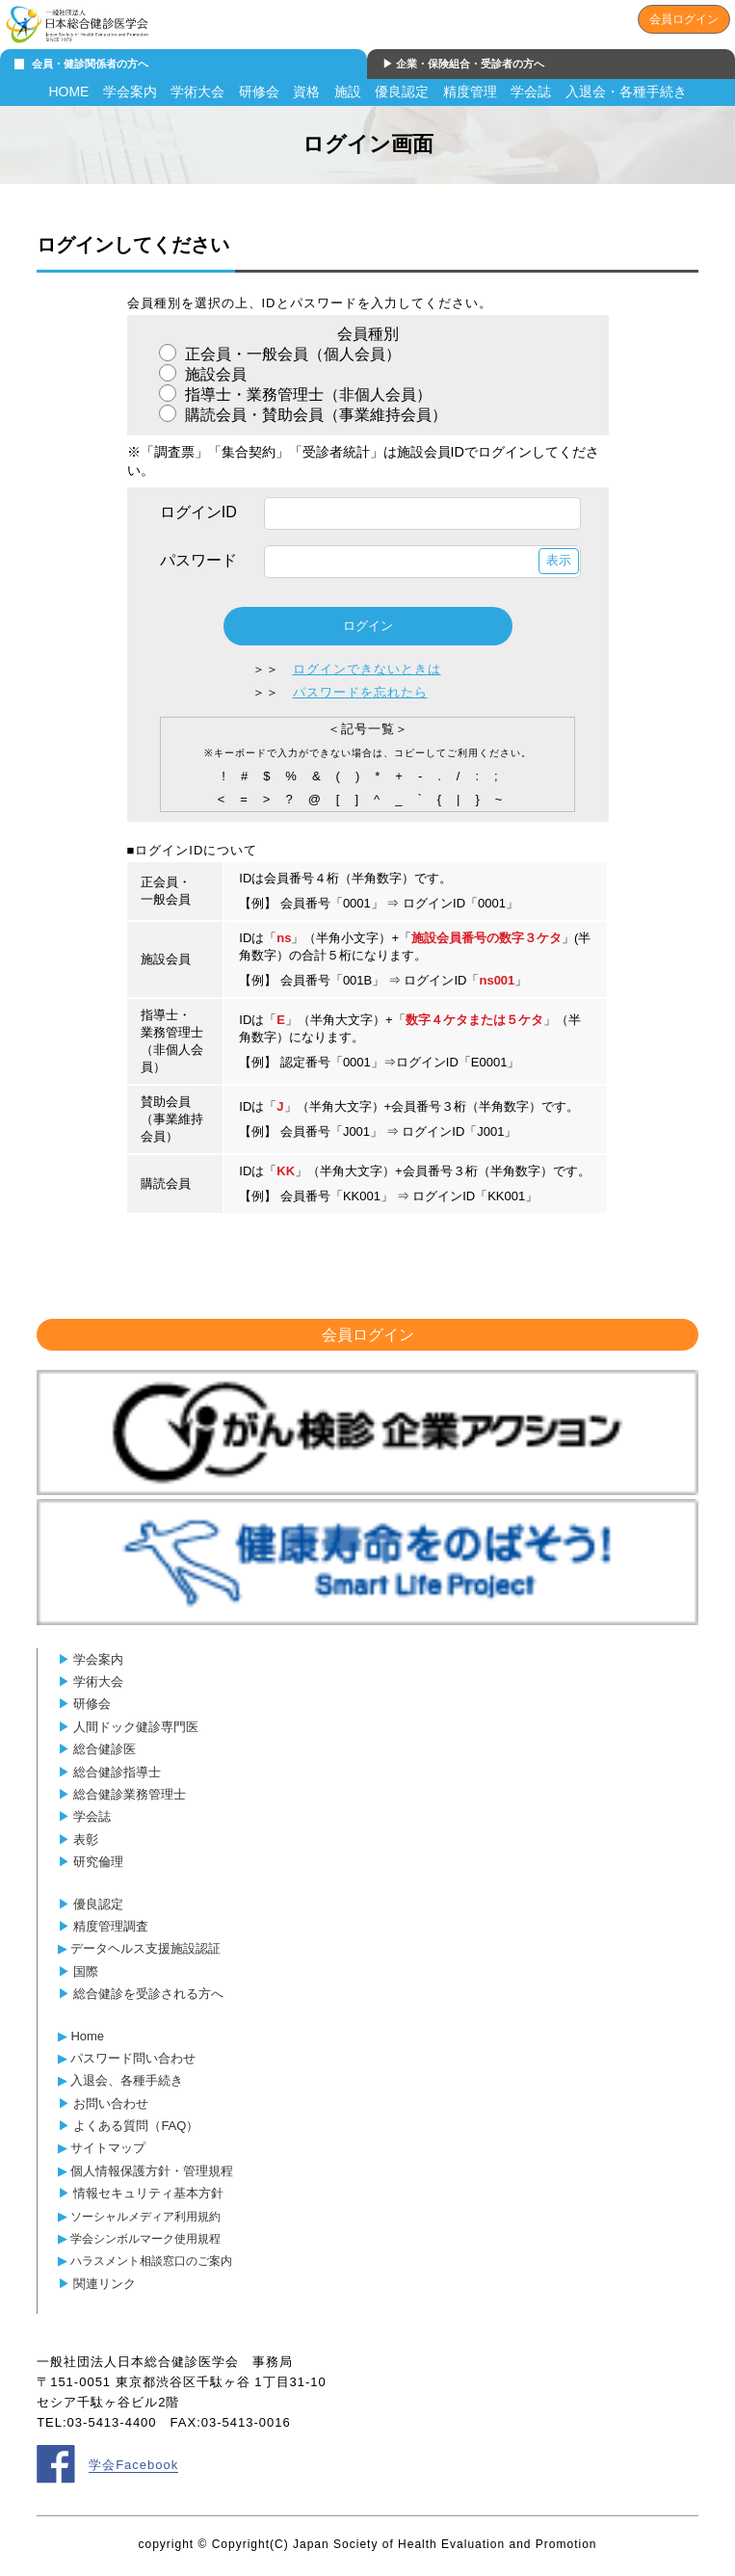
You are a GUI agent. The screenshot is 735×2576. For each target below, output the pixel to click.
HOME (68, 91)
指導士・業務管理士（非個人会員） (306, 394)
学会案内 (130, 91)
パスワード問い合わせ (133, 2058)
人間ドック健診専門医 (135, 1727)
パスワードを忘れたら (360, 692)
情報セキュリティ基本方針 (148, 2193)
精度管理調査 (110, 1926)
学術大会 (197, 91)
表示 (558, 560)
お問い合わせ (110, 2103)
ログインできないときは (367, 669)
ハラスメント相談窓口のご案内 (151, 2260)
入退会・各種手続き (626, 91)
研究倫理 (98, 1861)
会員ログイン (684, 19)
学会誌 (531, 91)
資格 (306, 91)
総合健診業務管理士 (129, 1794)
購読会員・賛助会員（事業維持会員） (314, 415)
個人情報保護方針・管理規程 (151, 2171)
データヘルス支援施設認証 (145, 1948)
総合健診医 (104, 1749)
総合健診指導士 (117, 1772)
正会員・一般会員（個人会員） (291, 354)
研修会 (259, 91)
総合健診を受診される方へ (148, 1993)
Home (87, 2036)
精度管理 (470, 91)
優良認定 (402, 91)
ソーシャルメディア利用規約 (145, 2216)
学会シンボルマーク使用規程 (145, 2238)
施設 (347, 91)
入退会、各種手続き (126, 2080)
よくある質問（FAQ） (135, 2125)
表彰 (85, 1839)
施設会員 (214, 374)
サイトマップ (107, 2148)
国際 (85, 1971)
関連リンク (104, 2283)
